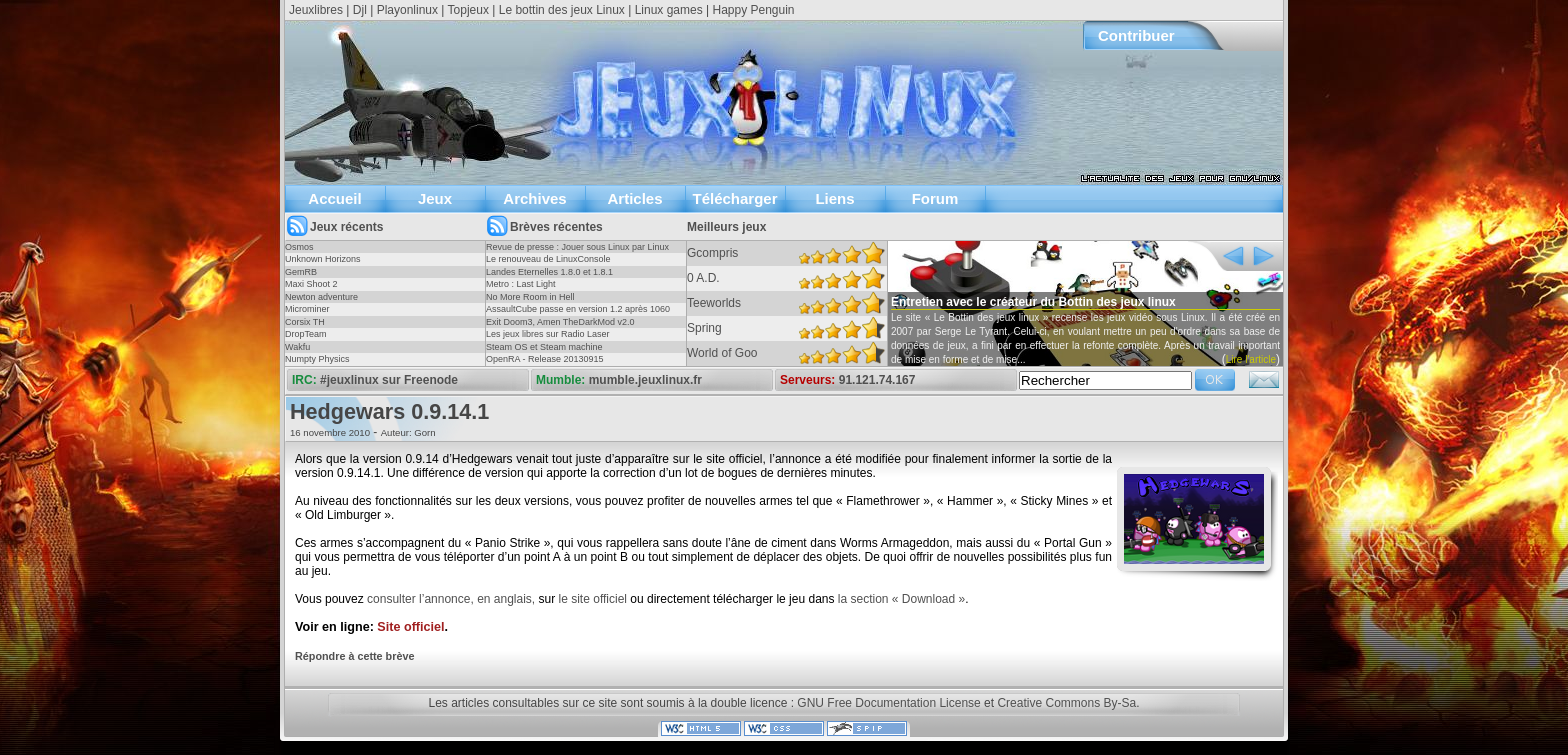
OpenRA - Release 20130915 (545, 359)
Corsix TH (305, 322)
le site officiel (593, 599)
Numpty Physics (317, 359)
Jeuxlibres (316, 10)
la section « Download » (901, 599)
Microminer (307, 309)
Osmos (299, 247)
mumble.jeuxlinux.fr (645, 380)
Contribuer (1136, 35)
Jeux (435, 198)
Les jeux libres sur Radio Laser (548, 334)
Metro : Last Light (521, 284)
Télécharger (734, 198)
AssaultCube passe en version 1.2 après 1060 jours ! (578, 315)
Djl (360, 10)
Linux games (669, 10)
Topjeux (468, 10)
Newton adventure (321, 297)
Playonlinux (407, 10)
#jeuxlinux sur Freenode (389, 380)
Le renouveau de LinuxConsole (548, 259)
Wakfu (297, 347)
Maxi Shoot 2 (311, 284)
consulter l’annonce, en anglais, (451, 599)
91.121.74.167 (877, 380)
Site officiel (410, 627)
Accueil (334, 198)
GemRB (301, 272)
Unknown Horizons (323, 259)
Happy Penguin (753, 10)
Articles (634, 198)
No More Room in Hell (530, 297)
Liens (834, 198)
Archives (534, 198)
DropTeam (306, 334)
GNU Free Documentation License (888, 703)
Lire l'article (1251, 359)
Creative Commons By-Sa (1066, 703)
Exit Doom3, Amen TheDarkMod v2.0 (560, 322)
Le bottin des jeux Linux (562, 10)
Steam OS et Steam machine (544, 347)
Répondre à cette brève (354, 656)
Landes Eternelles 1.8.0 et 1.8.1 (549, 272)
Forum (935, 198)
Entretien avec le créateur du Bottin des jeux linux (1033, 302)
